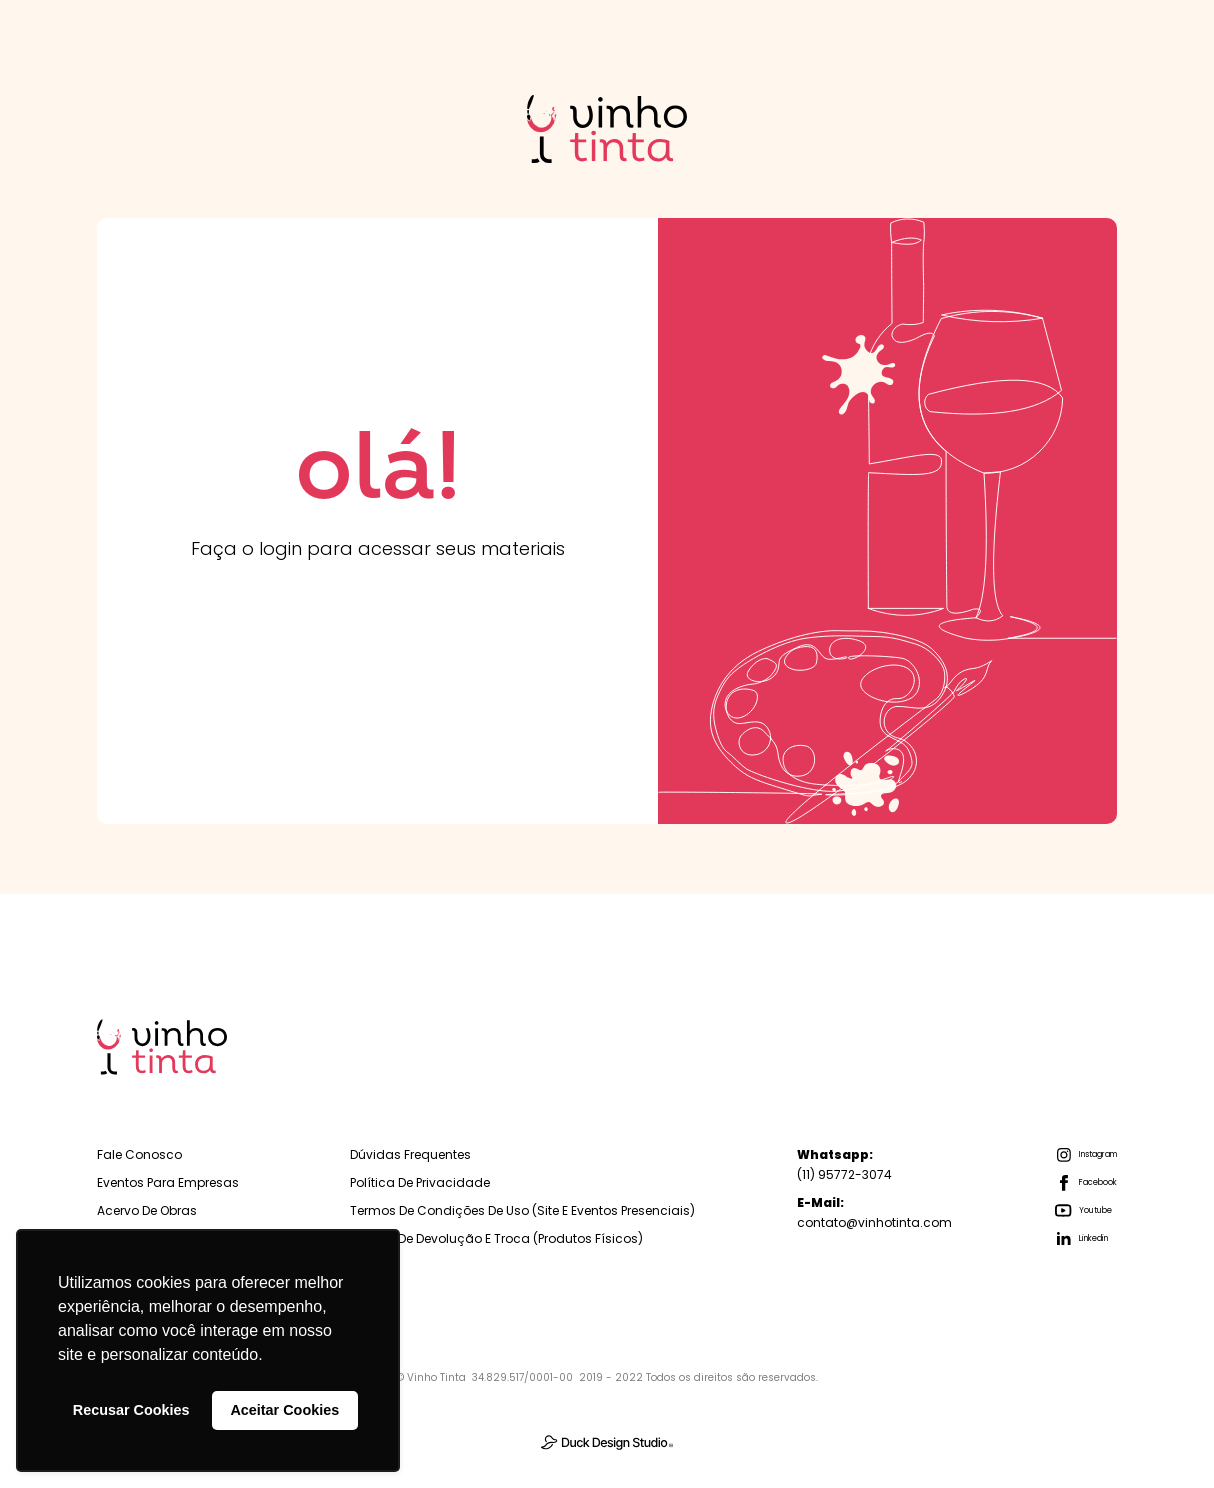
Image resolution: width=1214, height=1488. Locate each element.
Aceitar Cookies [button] (284, 1410)
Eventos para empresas (168, 1182)
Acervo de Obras (147, 1210)
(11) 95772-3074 (844, 1164)
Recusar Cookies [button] (131, 1410)
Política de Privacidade (420, 1182)
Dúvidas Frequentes (410, 1154)
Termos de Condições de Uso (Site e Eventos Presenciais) (522, 1210)
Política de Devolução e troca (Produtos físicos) (496, 1238)
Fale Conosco (139, 1154)
